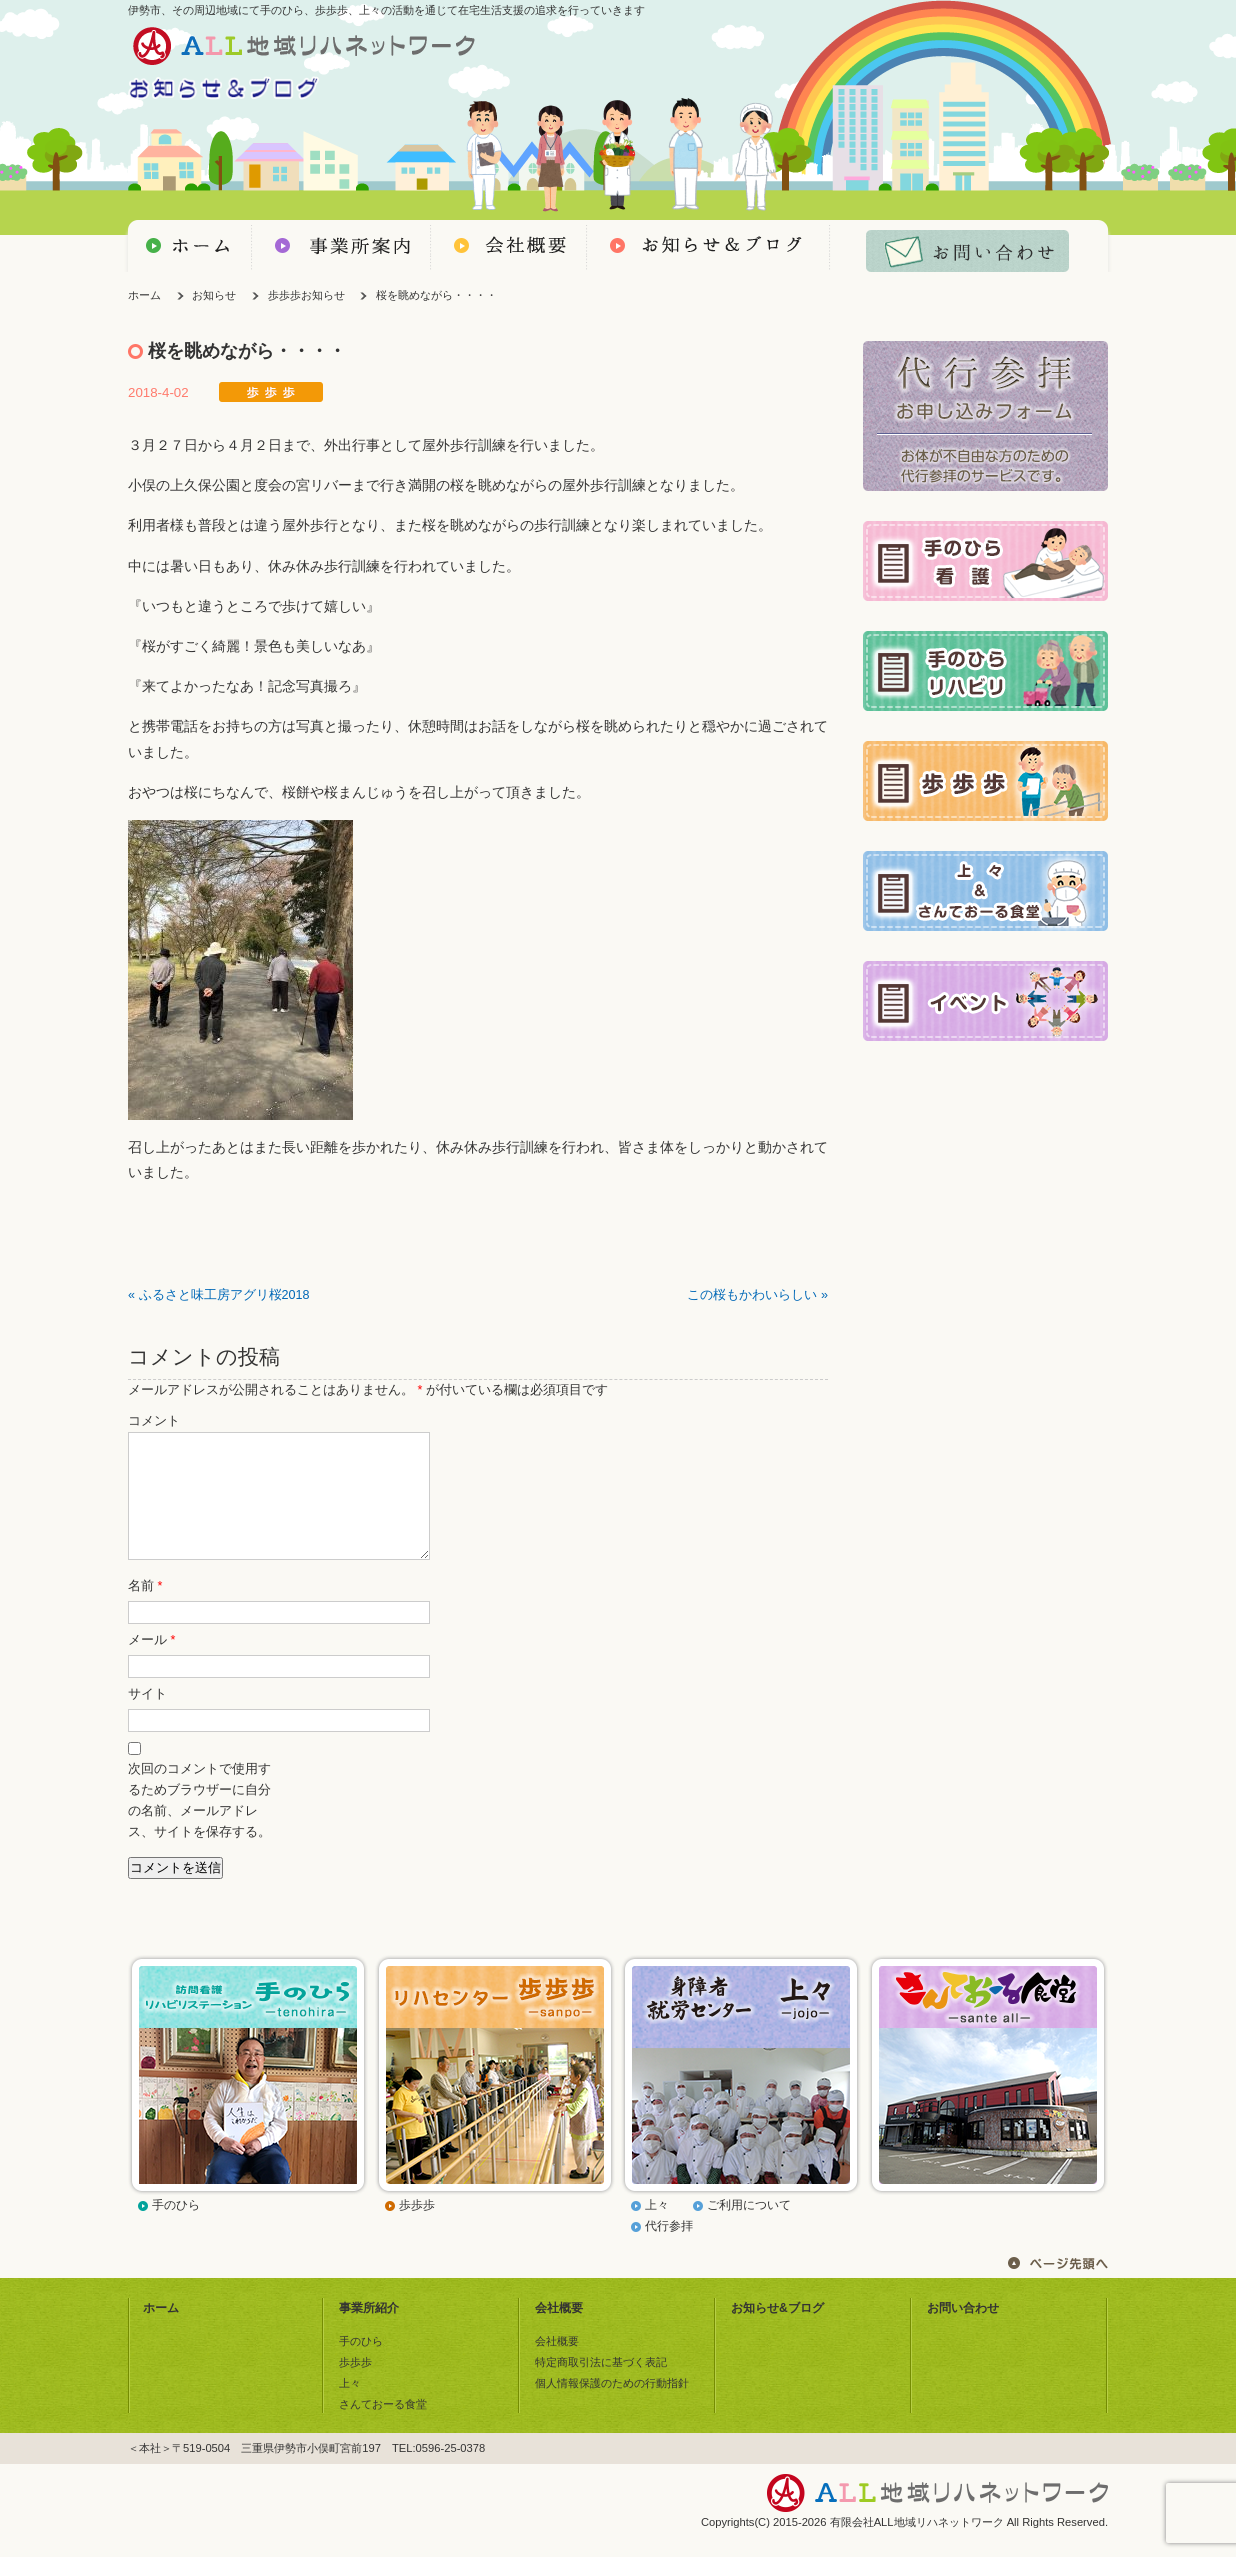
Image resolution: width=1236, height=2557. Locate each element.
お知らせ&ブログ (777, 2332)
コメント (154, 1421)
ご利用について (749, 2229)
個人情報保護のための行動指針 (612, 2407)
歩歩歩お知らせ (306, 295)
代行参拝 (669, 2250)
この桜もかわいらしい (752, 1295)
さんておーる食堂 (383, 2428)
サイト (147, 1718)
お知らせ (214, 295)
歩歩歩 (417, 2229)
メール (151, 1664)
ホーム (144, 295)
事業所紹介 (369, 2332)
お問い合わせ (963, 2332)
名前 (145, 1610)
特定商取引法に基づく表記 (601, 2386)
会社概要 (559, 2332)
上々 (657, 2229)
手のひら (176, 2229)
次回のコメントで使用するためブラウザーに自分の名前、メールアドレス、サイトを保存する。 (199, 1824)
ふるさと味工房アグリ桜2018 (224, 1295)
